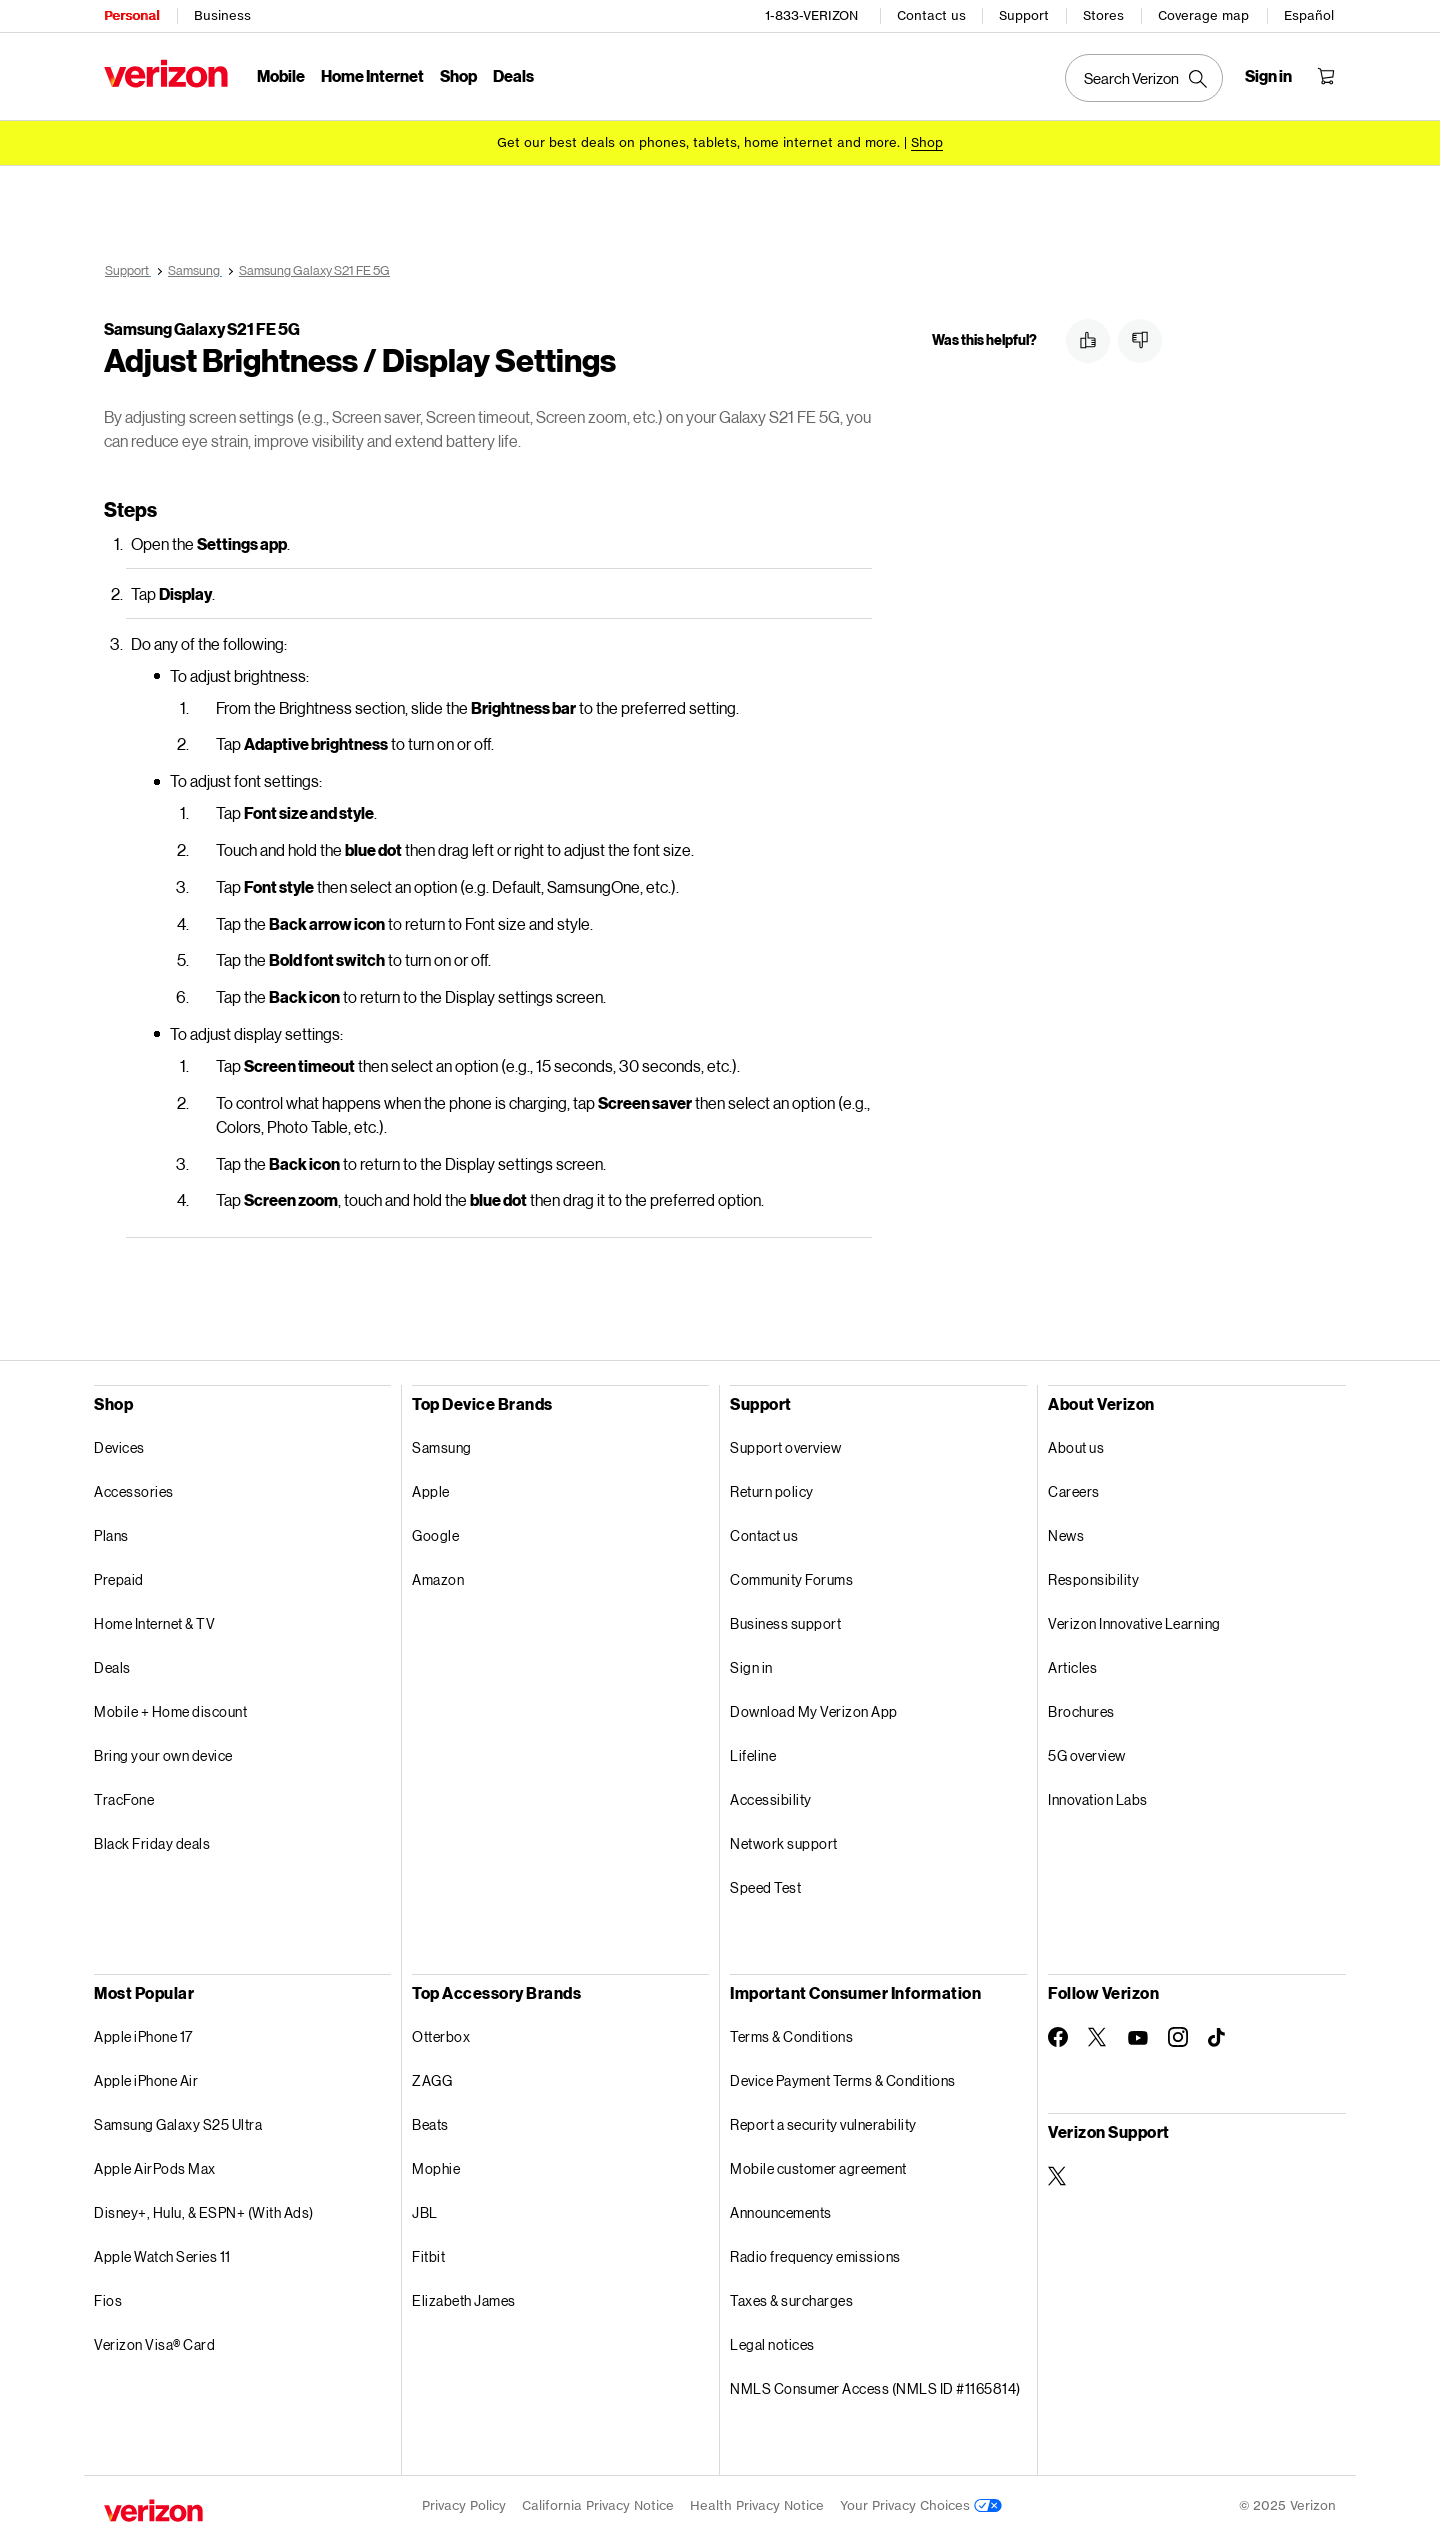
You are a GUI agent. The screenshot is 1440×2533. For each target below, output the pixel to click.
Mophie (436, 2165)
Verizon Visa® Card (154, 2341)
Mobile (281, 75)
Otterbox (441, 2033)
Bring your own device (163, 1752)
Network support (784, 1840)
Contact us (931, 15)
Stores (1103, 15)
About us (1076, 1444)
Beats (430, 2121)
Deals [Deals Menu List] (513, 75)
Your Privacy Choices (921, 2502)
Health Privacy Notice (757, 2502)
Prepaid (119, 1576)
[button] (1088, 341)
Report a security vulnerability (823, 2121)
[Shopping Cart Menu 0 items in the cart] (1326, 76)
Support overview (785, 1444)
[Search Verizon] (1144, 78)
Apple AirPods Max (155, 2165)
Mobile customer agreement (818, 2165)
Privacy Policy (464, 2502)
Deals (112, 1664)
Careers (1074, 1488)
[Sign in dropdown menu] (1268, 76)
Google (435, 1532)
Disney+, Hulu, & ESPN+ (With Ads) (204, 2209)
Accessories (134, 1488)
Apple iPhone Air (146, 2077)
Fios (108, 2297)
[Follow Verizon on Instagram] (1178, 2034)
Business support (785, 1620)
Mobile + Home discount (170, 1708)
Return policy (772, 1488)
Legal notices (772, 2341)
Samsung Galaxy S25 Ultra (178, 2121)
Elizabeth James (464, 2297)
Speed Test (765, 1884)
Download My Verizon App (814, 1708)
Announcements (781, 2209)
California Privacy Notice (598, 2502)
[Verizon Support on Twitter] (1058, 2173)
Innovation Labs (1098, 1796)
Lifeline (753, 1752)
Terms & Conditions (791, 2033)
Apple (431, 1488)
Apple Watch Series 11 (162, 2253)
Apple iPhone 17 (143, 2033)
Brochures (1081, 1708)
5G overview (1087, 1752)
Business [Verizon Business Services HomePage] (222, 15)
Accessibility (771, 1796)
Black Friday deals (152, 1840)
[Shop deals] (927, 142)
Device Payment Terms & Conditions (843, 2077)
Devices (119, 1444)
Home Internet (372, 75)
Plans (111, 1532)
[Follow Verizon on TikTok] (1218, 2035)
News (1066, 1532)
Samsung (442, 1444)
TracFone (124, 1796)
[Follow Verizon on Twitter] (1098, 2034)
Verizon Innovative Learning (1134, 1620)
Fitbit (428, 2253)
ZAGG (432, 2077)
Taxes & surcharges (791, 2297)
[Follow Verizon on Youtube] (1138, 2035)
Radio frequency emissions (815, 2253)
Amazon (438, 1576)
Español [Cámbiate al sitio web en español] (1309, 15)
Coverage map (1203, 15)
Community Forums (791, 1576)
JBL (425, 2209)
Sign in (751, 1664)
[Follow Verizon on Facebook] (1058, 2034)
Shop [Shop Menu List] (458, 75)
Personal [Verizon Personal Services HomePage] (131, 15)
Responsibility (1093, 1576)
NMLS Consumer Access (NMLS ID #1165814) (875, 2385)
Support (1024, 15)
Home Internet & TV (154, 1620)
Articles (1072, 1664)
